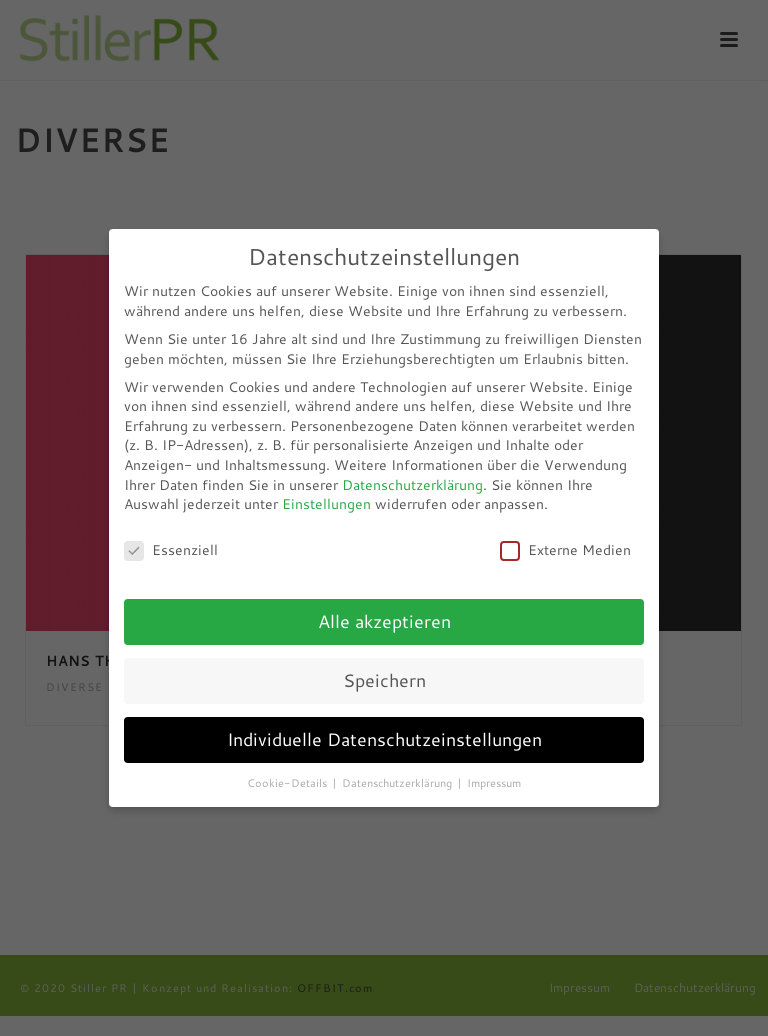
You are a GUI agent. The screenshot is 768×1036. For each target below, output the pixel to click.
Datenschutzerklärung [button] (398, 783)
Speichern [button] (384, 680)
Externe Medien (565, 550)
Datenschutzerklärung (412, 485)
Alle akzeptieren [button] (384, 621)
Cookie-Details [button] (288, 783)
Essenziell (171, 550)
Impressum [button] (494, 783)
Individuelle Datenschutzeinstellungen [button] (384, 739)
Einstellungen (326, 504)
